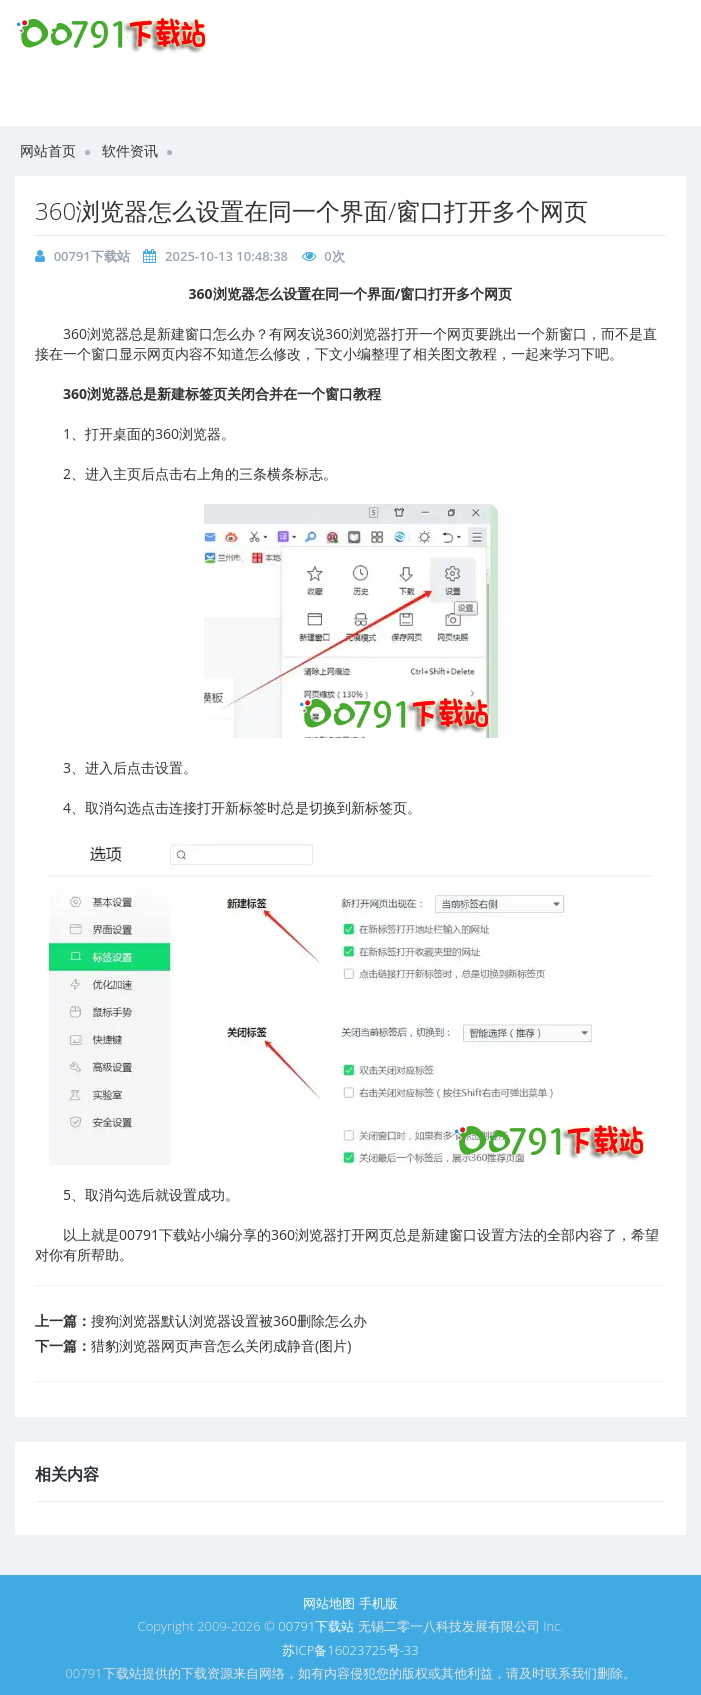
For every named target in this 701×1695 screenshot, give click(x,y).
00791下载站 (92, 256)
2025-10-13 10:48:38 (226, 256)
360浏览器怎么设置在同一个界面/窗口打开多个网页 (311, 210)
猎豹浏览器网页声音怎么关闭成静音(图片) (221, 1345)
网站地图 (329, 1603)
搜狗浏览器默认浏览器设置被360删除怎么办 (229, 1320)
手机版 (378, 1603)
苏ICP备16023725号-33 (350, 1650)
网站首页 (48, 150)
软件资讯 (130, 150)
